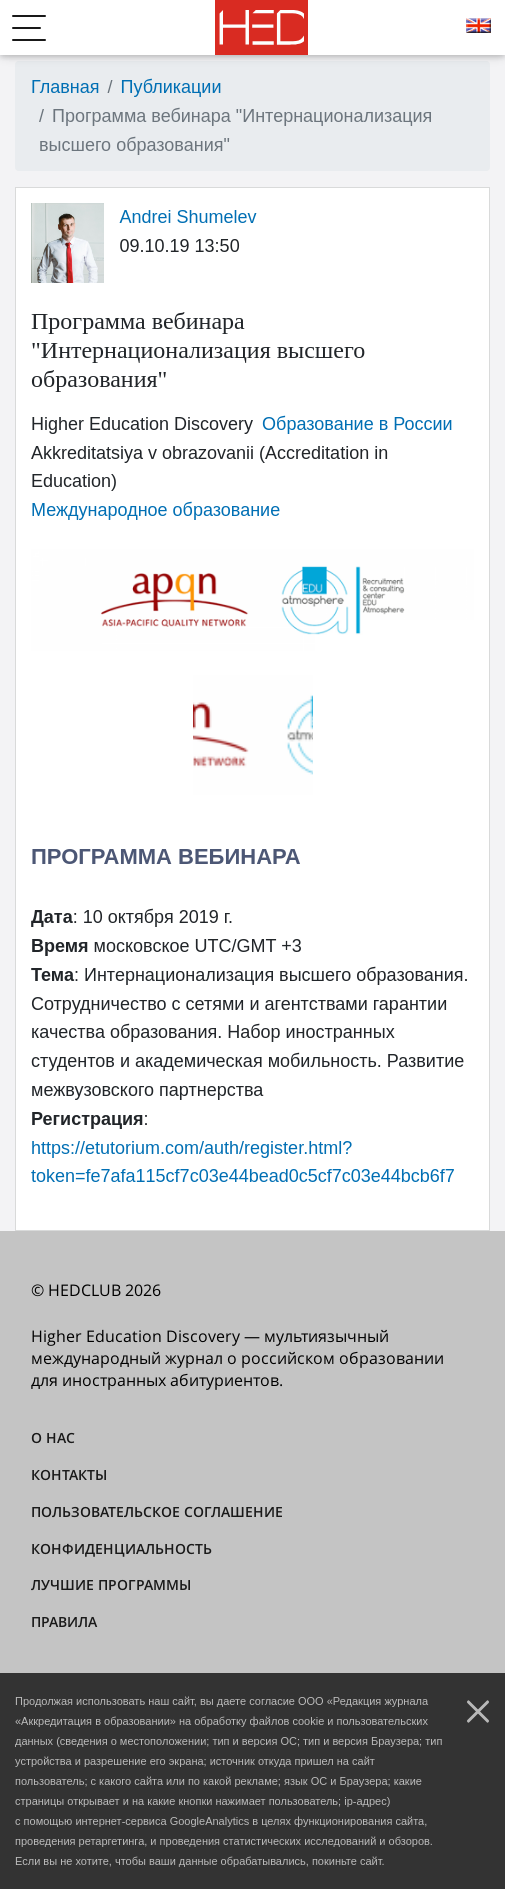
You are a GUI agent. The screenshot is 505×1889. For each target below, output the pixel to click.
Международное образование (155, 510)
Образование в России (357, 424)
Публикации (171, 87)
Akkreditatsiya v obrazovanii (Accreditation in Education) (209, 467)
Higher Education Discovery (142, 424)
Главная (65, 87)
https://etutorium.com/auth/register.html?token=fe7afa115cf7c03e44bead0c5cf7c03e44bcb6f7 (243, 1162)
